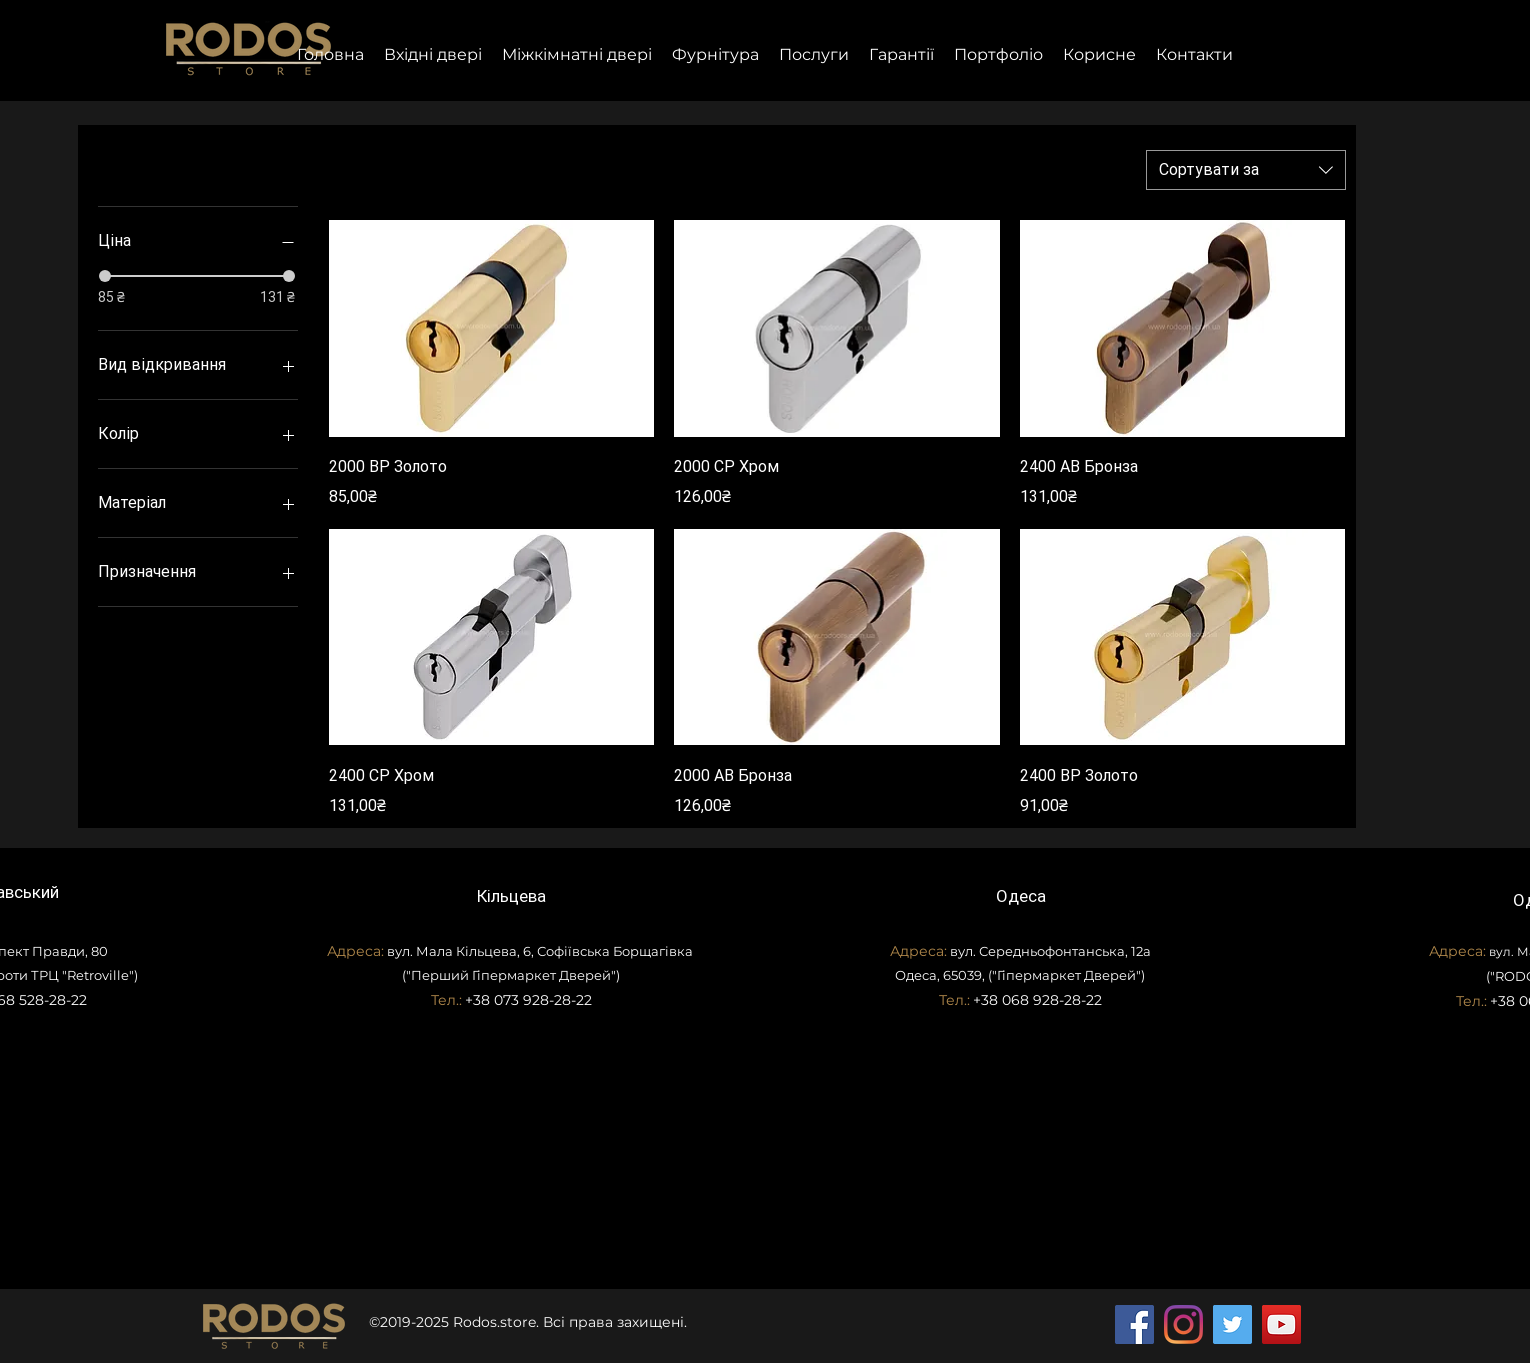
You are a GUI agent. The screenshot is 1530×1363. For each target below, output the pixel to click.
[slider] (105, 276)
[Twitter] (1232, 1324)
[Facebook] (1134, 1324)
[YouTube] (1281, 1324)
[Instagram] (1183, 1324)
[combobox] (1246, 170)
